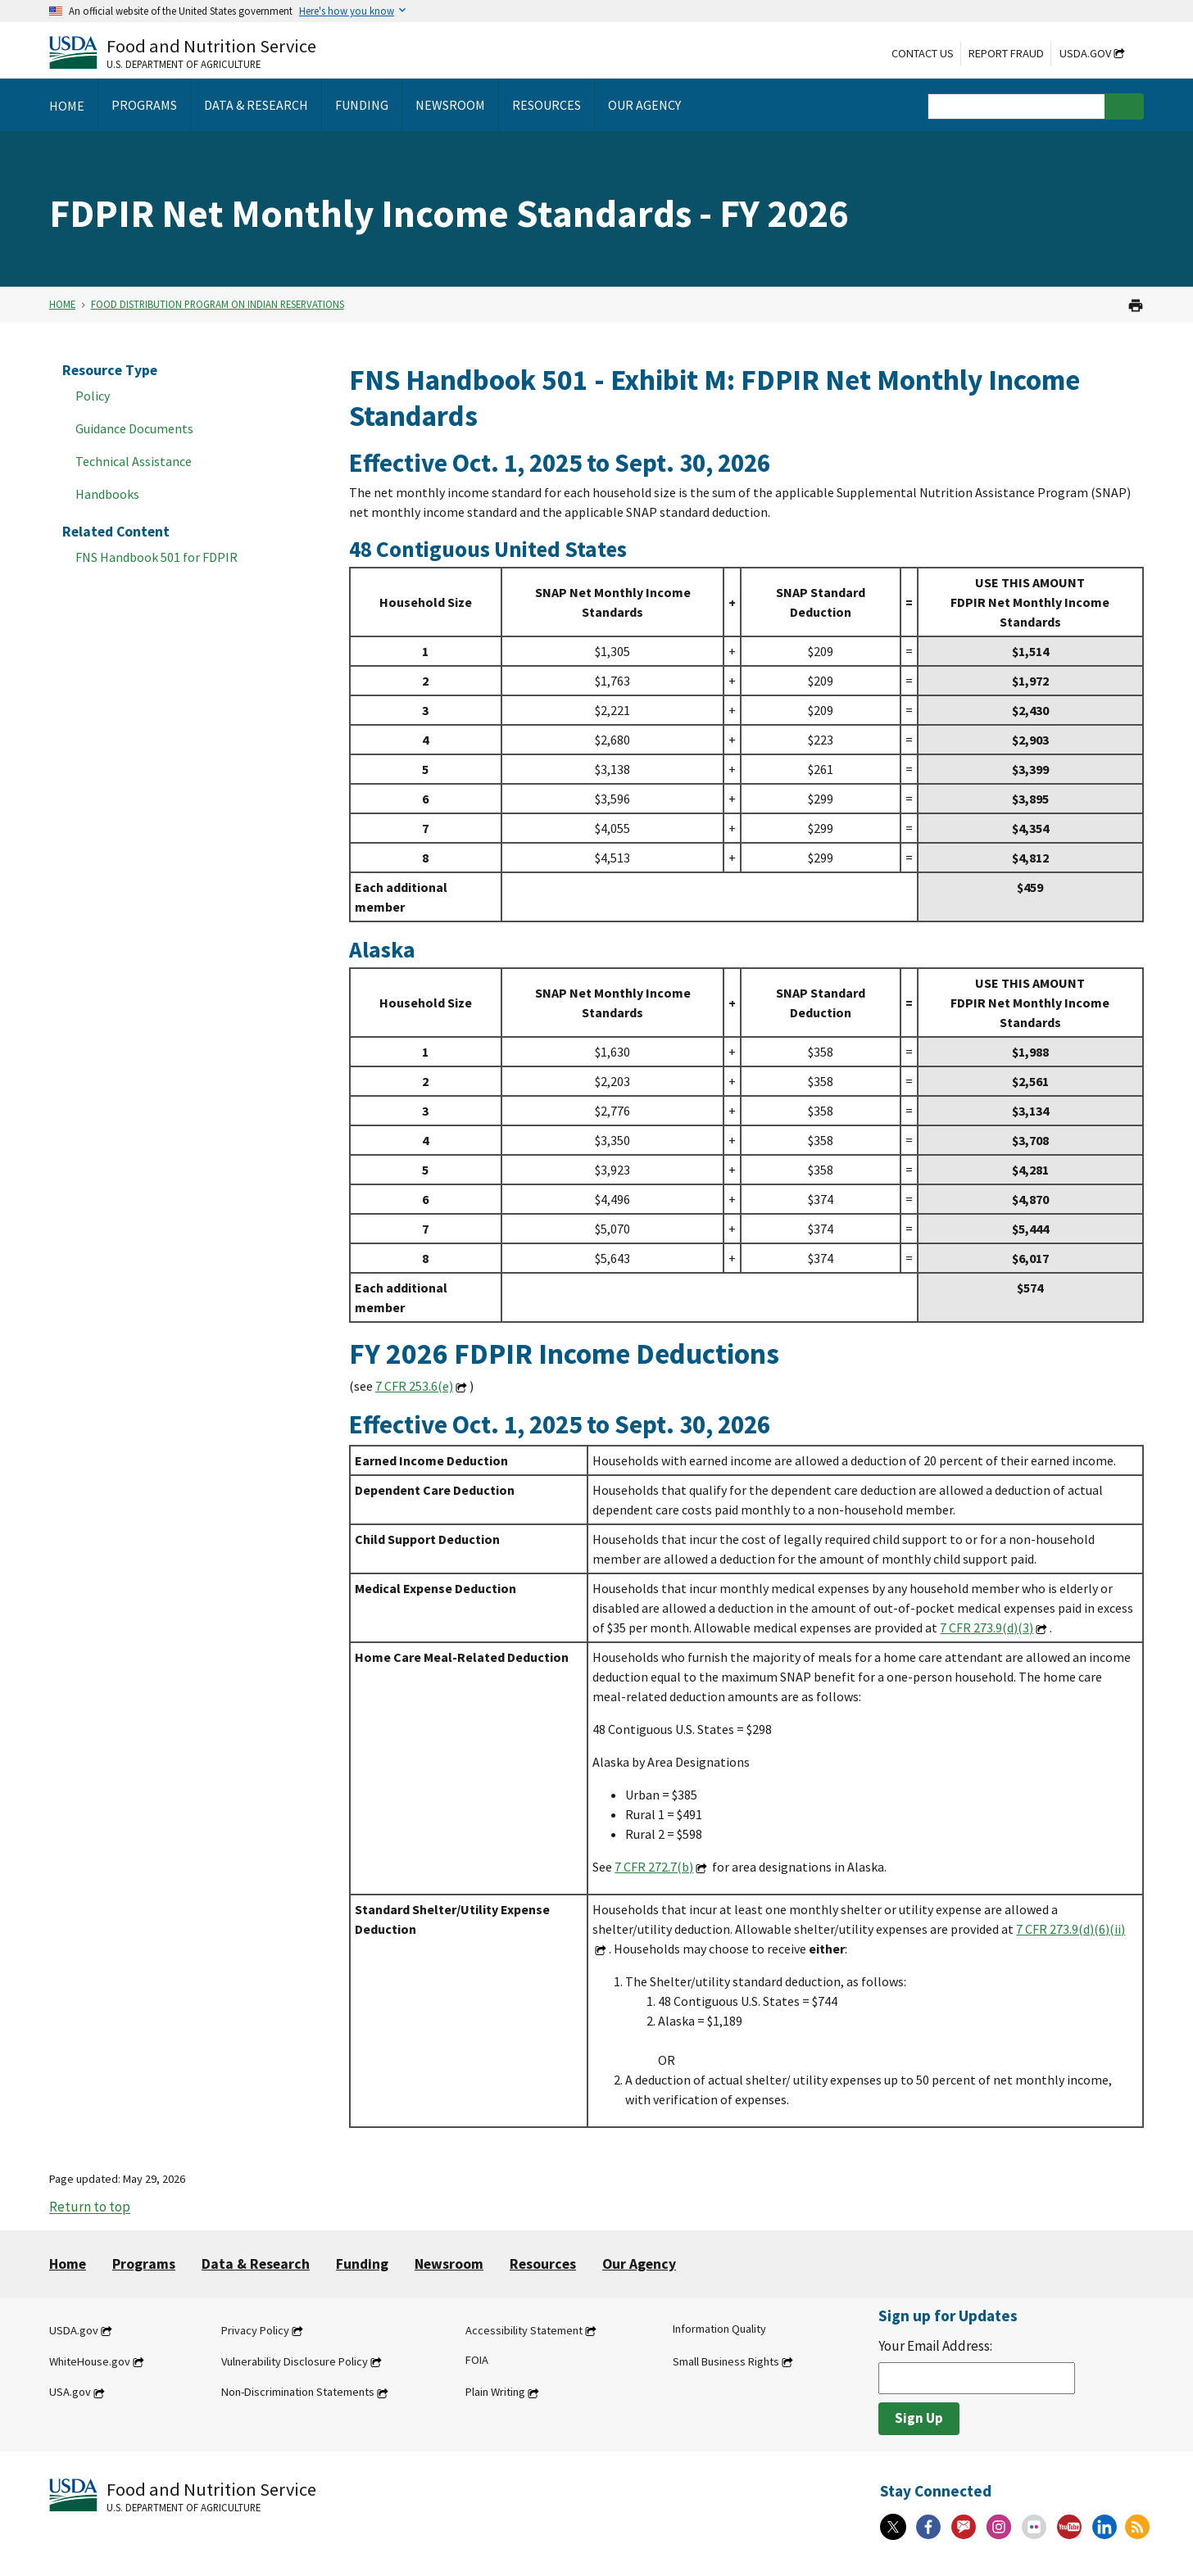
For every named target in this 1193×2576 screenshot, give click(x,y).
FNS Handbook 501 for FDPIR (156, 557)
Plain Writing (495, 2392)
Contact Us (922, 53)
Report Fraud (1006, 53)
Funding (362, 2264)
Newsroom (449, 2264)
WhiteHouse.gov (89, 2361)
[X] (893, 2527)
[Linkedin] (1104, 2527)
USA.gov (70, 2392)
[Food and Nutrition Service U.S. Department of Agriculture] (182, 52)
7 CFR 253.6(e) (414, 1386)
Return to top (89, 2207)
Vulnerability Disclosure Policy (294, 2361)
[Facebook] (928, 2527)
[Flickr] (1034, 2527)
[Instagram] (999, 2527)
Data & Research (256, 2264)
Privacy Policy (255, 2330)
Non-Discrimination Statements (297, 2392)
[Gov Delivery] (963, 2527)
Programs (143, 2264)
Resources (543, 2264)
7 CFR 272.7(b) (654, 1866)
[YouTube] (1069, 2527)
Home (62, 303)
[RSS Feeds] (1137, 2527)
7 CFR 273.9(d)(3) (986, 1627)
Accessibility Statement (524, 2330)
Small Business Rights (726, 2361)
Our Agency (639, 2264)
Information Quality (719, 2328)
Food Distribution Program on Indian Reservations (217, 303)
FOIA (476, 2359)
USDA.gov (1085, 53)
